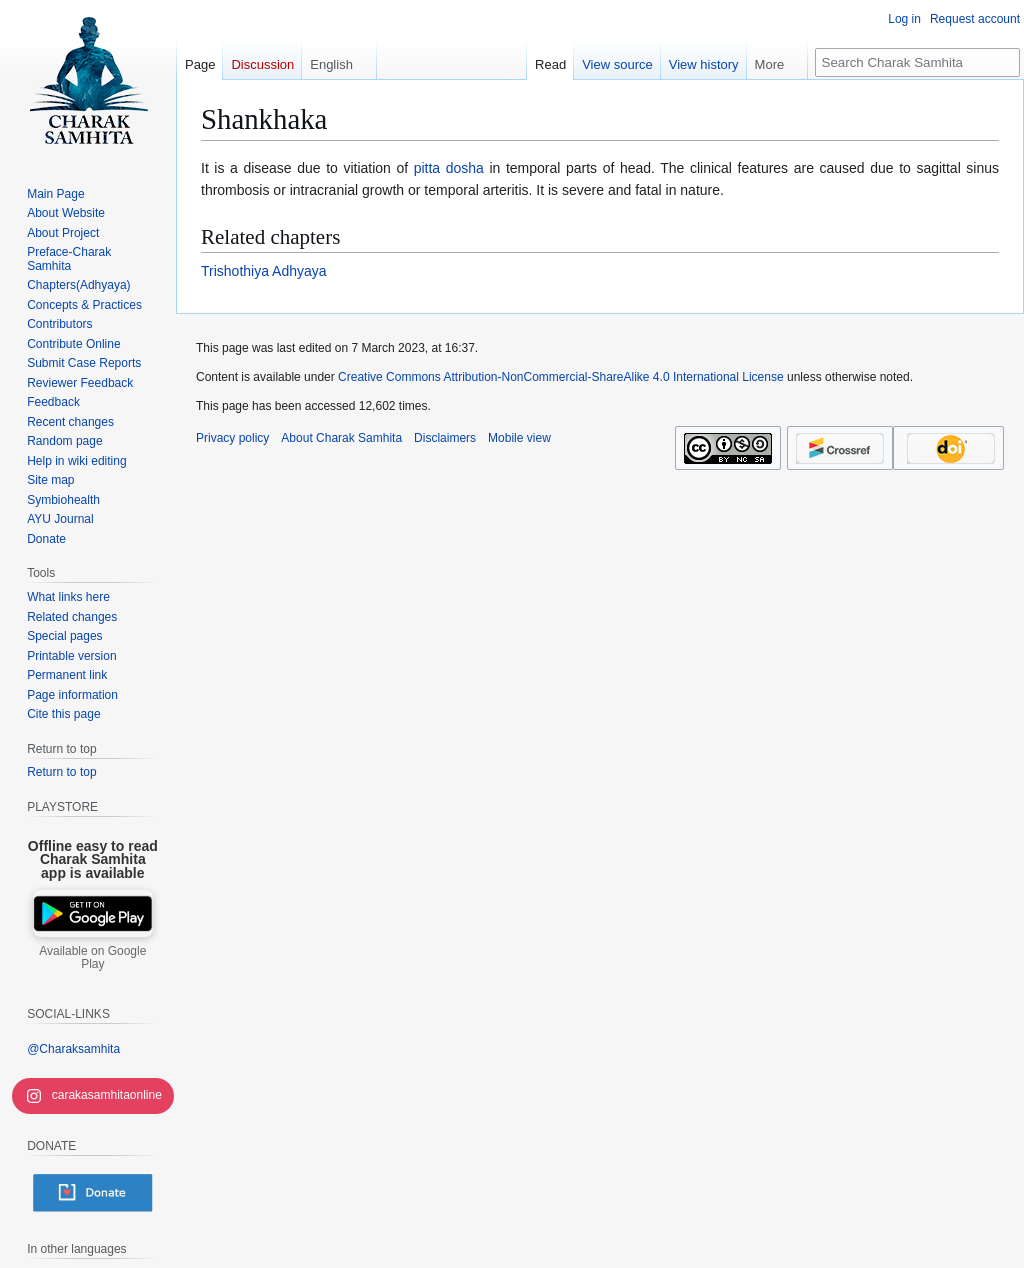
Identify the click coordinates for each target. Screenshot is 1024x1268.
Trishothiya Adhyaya (264, 271)
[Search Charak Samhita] (917, 62)
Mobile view (519, 438)
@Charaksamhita (73, 1049)
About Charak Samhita (341, 438)
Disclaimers (445, 438)
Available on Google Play (92, 958)
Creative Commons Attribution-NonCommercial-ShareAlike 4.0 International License (561, 377)
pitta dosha (449, 168)
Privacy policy (232, 438)
